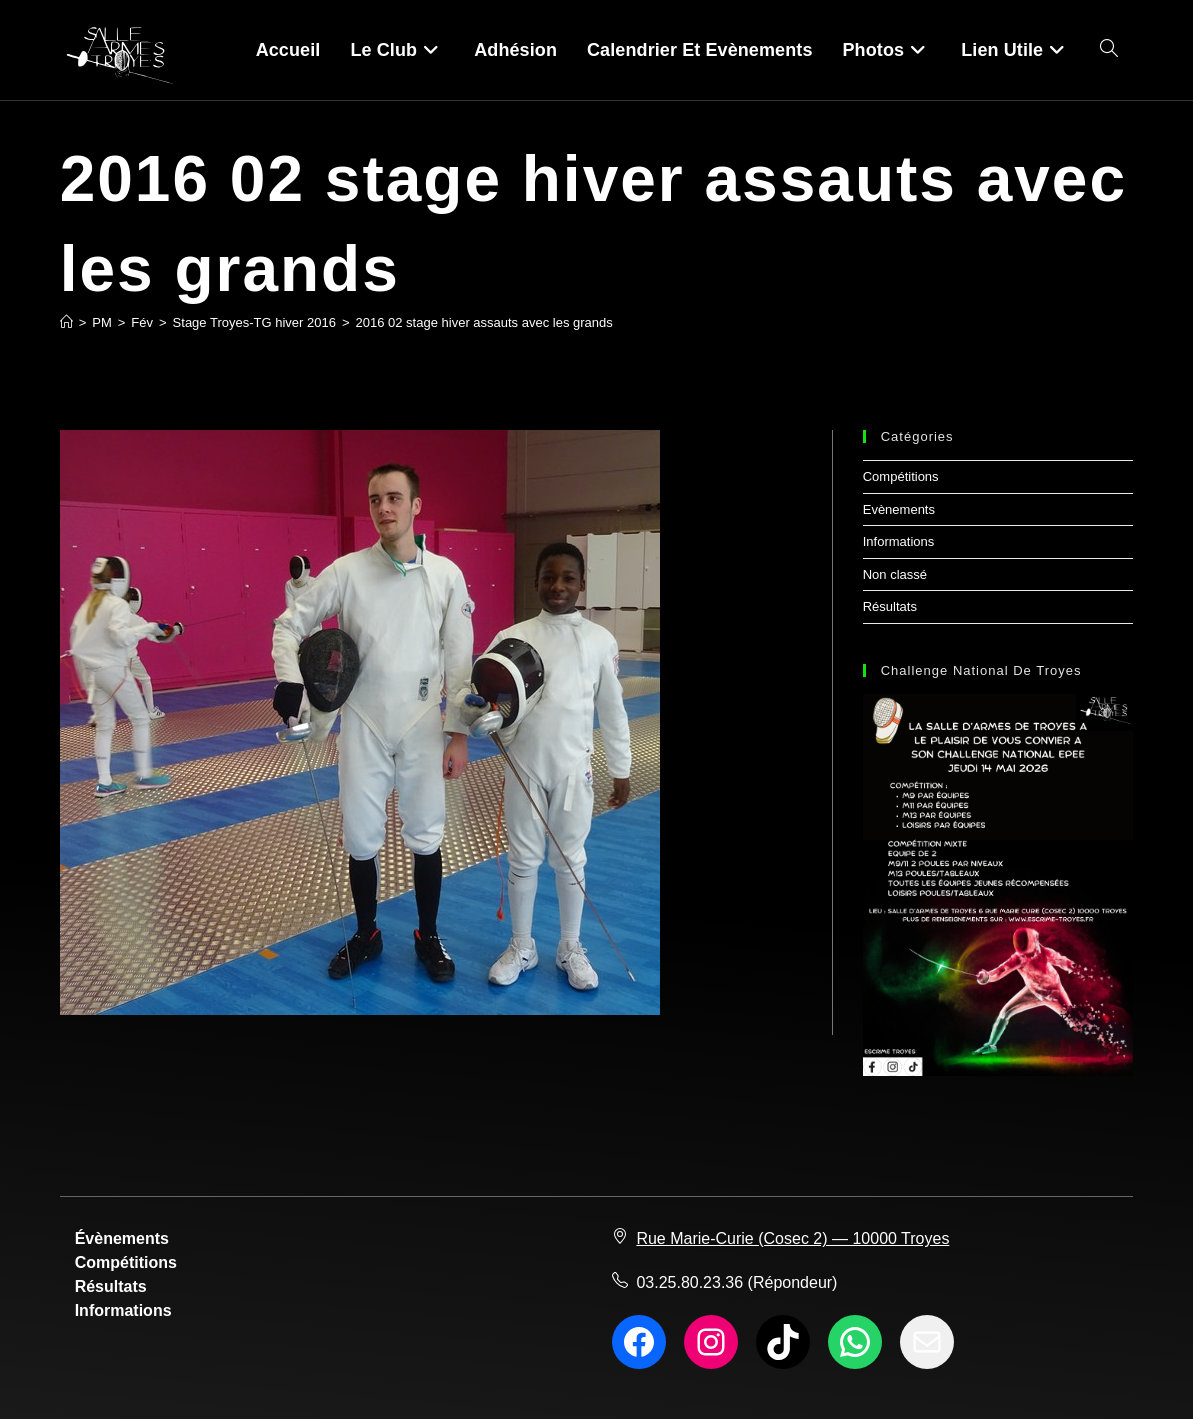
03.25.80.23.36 (689, 1282)
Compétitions (901, 476)
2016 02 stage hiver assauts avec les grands (484, 322)
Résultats (890, 606)
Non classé (895, 574)
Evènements (899, 509)
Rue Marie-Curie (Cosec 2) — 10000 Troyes (792, 1238)
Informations (899, 541)
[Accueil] (66, 322)
